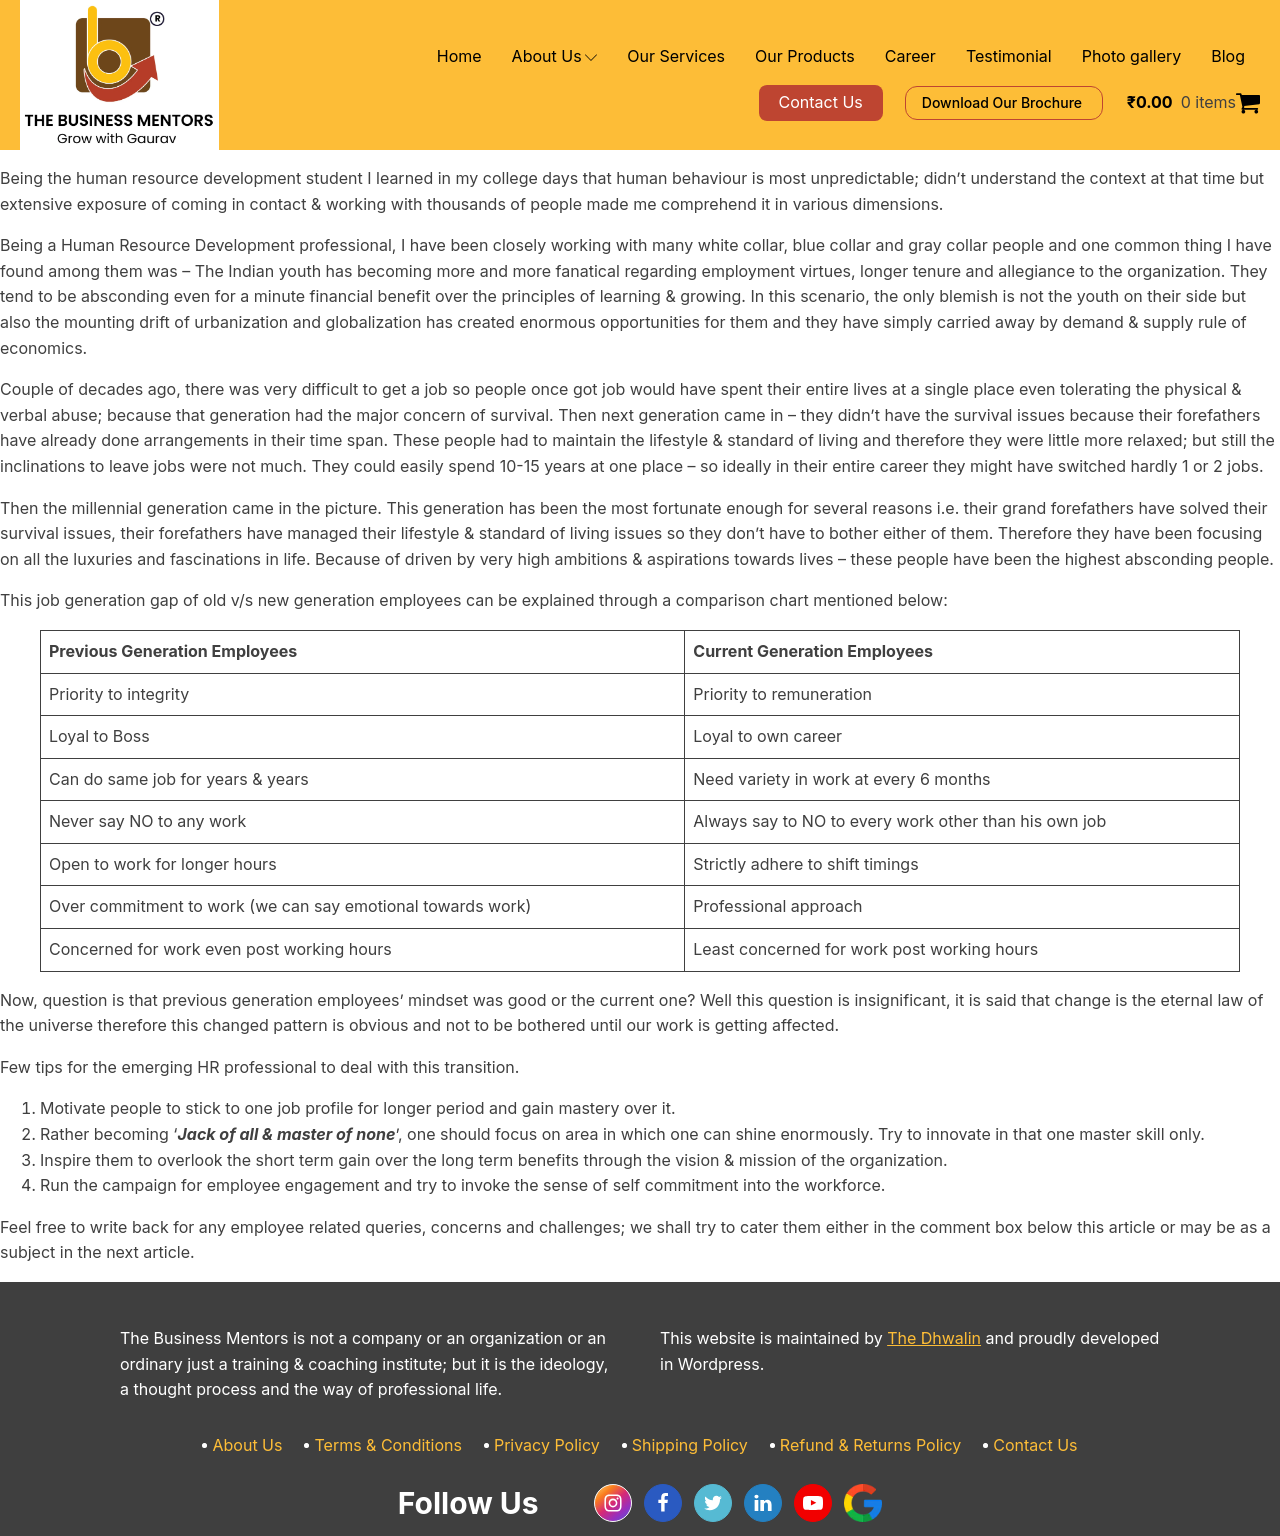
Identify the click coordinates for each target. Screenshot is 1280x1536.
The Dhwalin (897, 1287)
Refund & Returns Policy (851, 1394)
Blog (1229, 56)
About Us (623, 56)
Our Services (733, 56)
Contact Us (1001, 1394)
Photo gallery (1141, 56)
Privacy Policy (557, 1394)
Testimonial (1030, 56)
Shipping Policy (687, 1394)
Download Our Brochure (1032, 102)
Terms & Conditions (413, 1394)
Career (941, 56)
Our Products (847, 56)
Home (535, 56)
